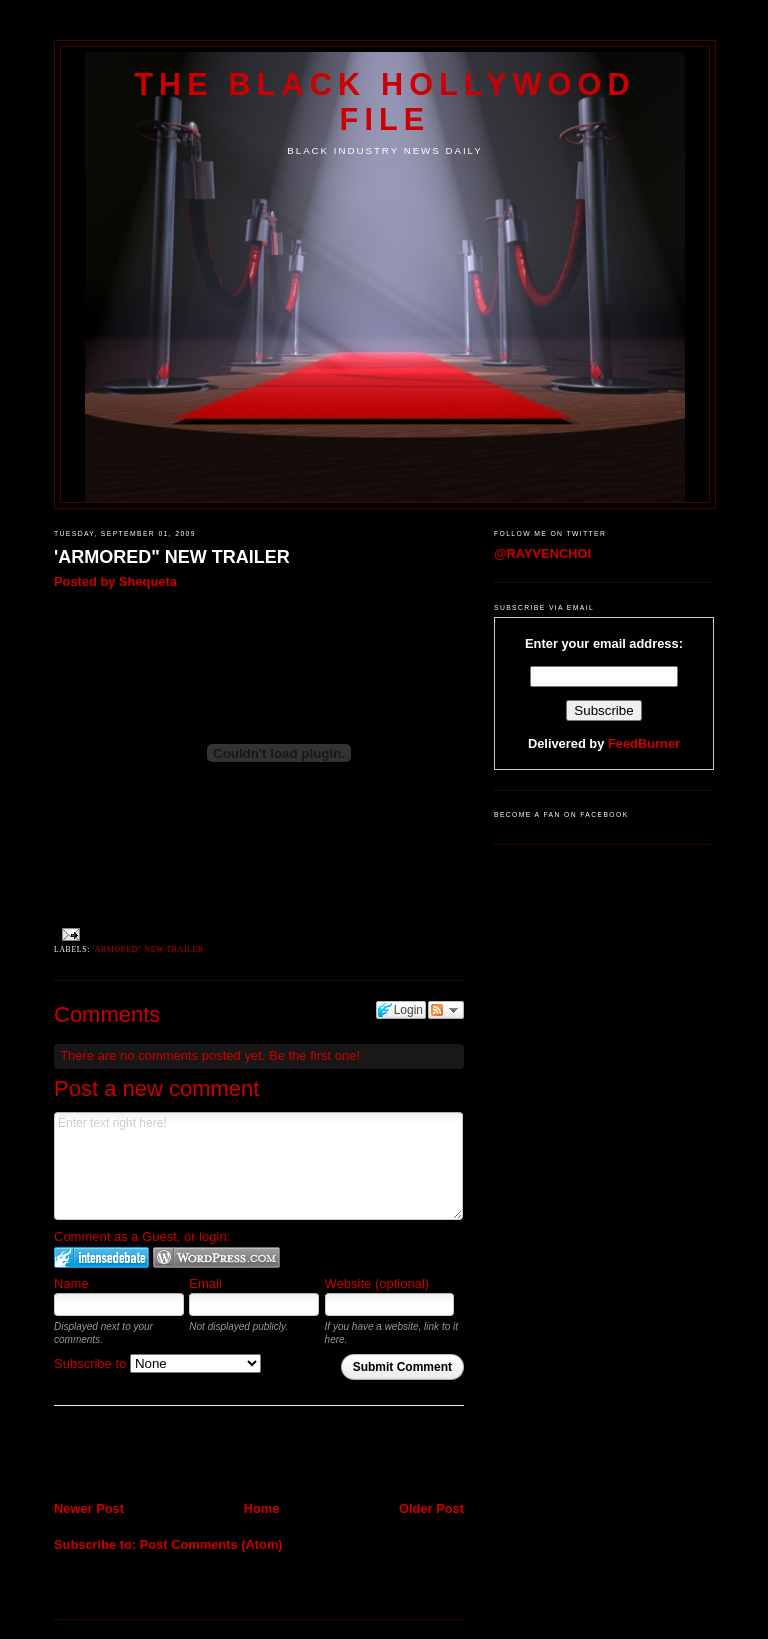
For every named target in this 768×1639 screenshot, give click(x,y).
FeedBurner (644, 743)
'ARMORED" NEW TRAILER (172, 557)
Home (262, 1508)
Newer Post (89, 1508)
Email (205, 1283)
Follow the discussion (446, 1010)
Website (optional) (377, 1283)
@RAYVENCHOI (542, 553)
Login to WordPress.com (216, 1257)
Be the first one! (314, 1055)
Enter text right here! (258, 1166)
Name (71, 1283)
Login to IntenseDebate (101, 1257)
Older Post (431, 1508)
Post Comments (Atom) (211, 1544)
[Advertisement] (171, 1455)
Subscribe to (157, 1363)
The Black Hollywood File (384, 101)
